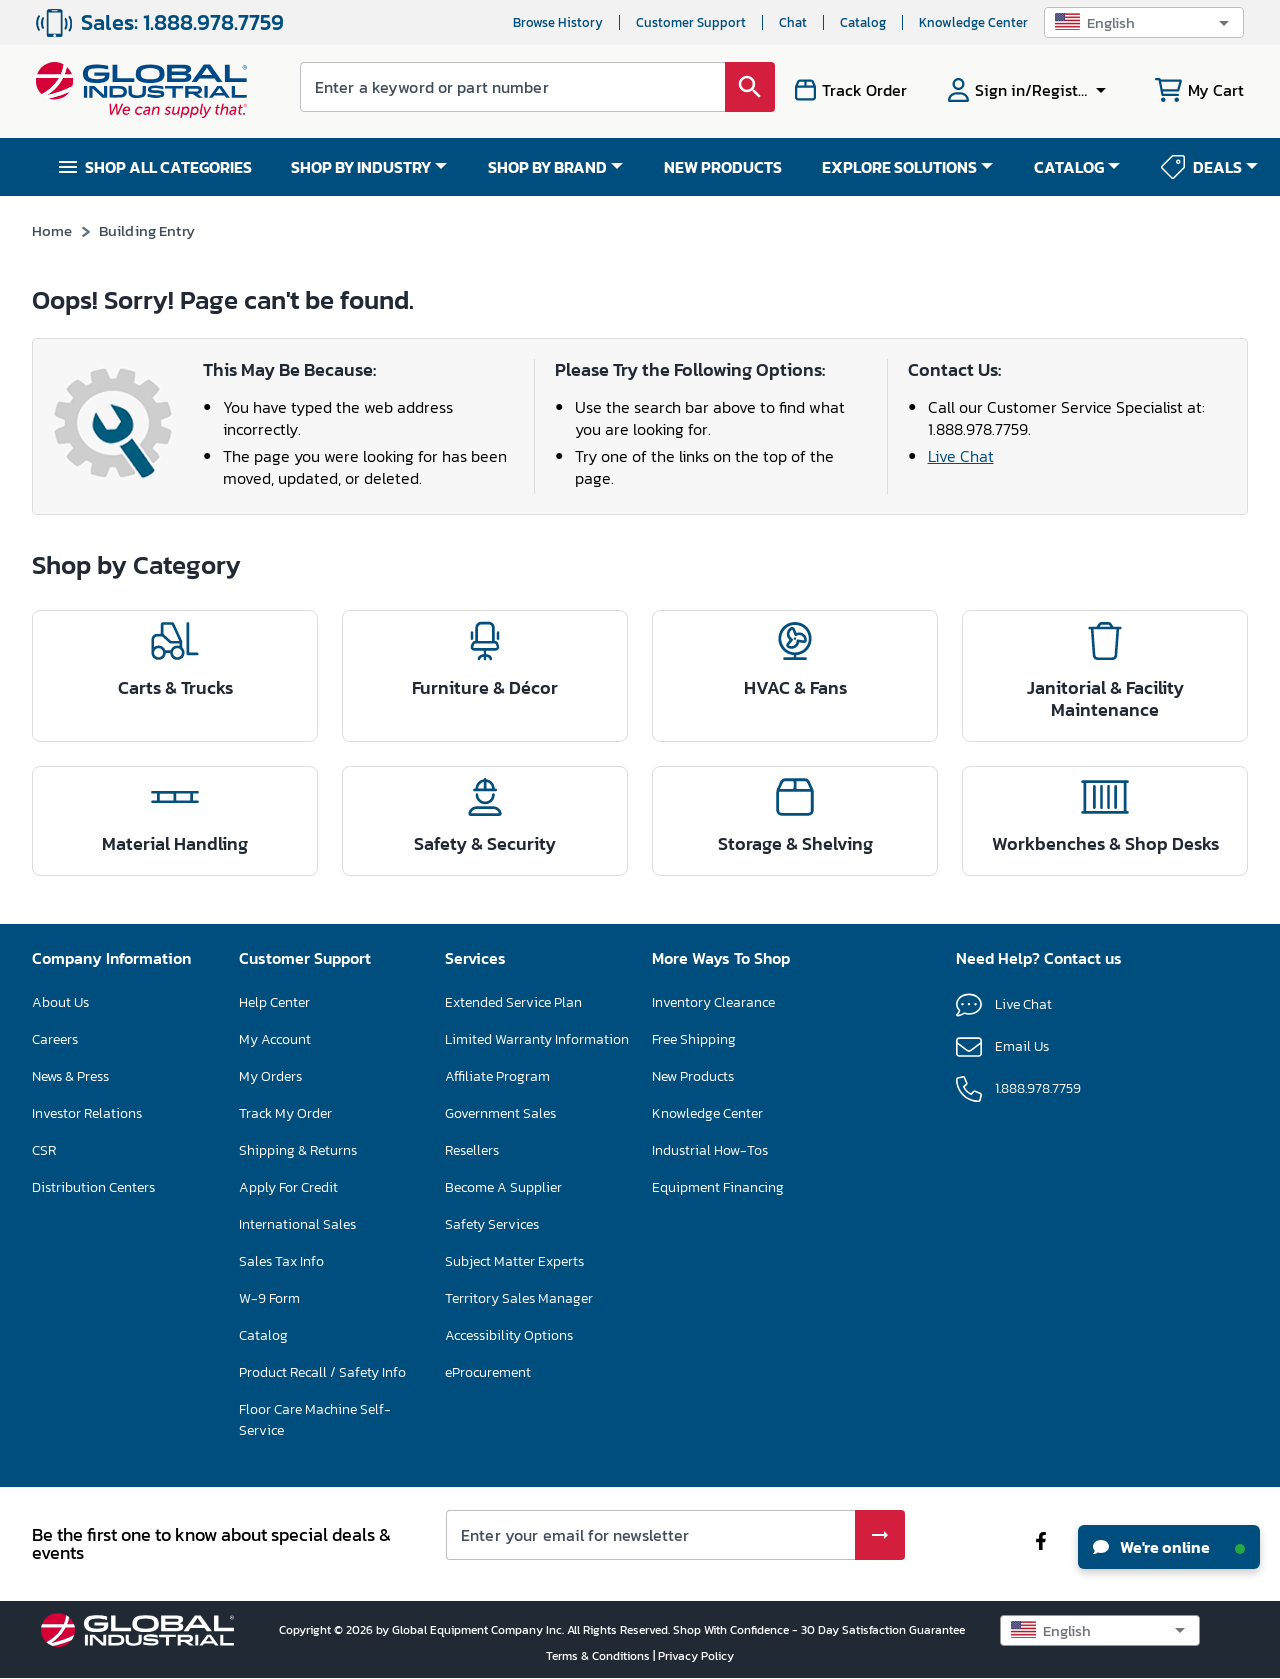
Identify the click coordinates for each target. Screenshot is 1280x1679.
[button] (1144, 22)
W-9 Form (269, 1298)
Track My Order (285, 1113)
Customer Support (691, 22)
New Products (693, 1076)
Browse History (558, 22)
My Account (275, 1039)
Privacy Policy (696, 1656)
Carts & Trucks (175, 687)
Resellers (472, 1150)
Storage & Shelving (795, 843)
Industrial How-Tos (710, 1150)
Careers (55, 1039)
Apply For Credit (288, 1187)
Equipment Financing (718, 1187)
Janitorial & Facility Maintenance (1105, 698)
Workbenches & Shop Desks (1105, 843)
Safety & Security (485, 843)
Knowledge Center (973, 22)
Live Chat (961, 456)
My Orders (270, 1076)
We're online (1169, 1547)
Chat (793, 22)
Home (52, 230)
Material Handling (175, 843)
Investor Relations (87, 1113)
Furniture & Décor (485, 687)
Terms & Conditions (599, 1656)
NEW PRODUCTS (723, 167)
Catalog (863, 22)
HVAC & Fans (795, 687)
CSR (44, 1150)
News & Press (70, 1076)
